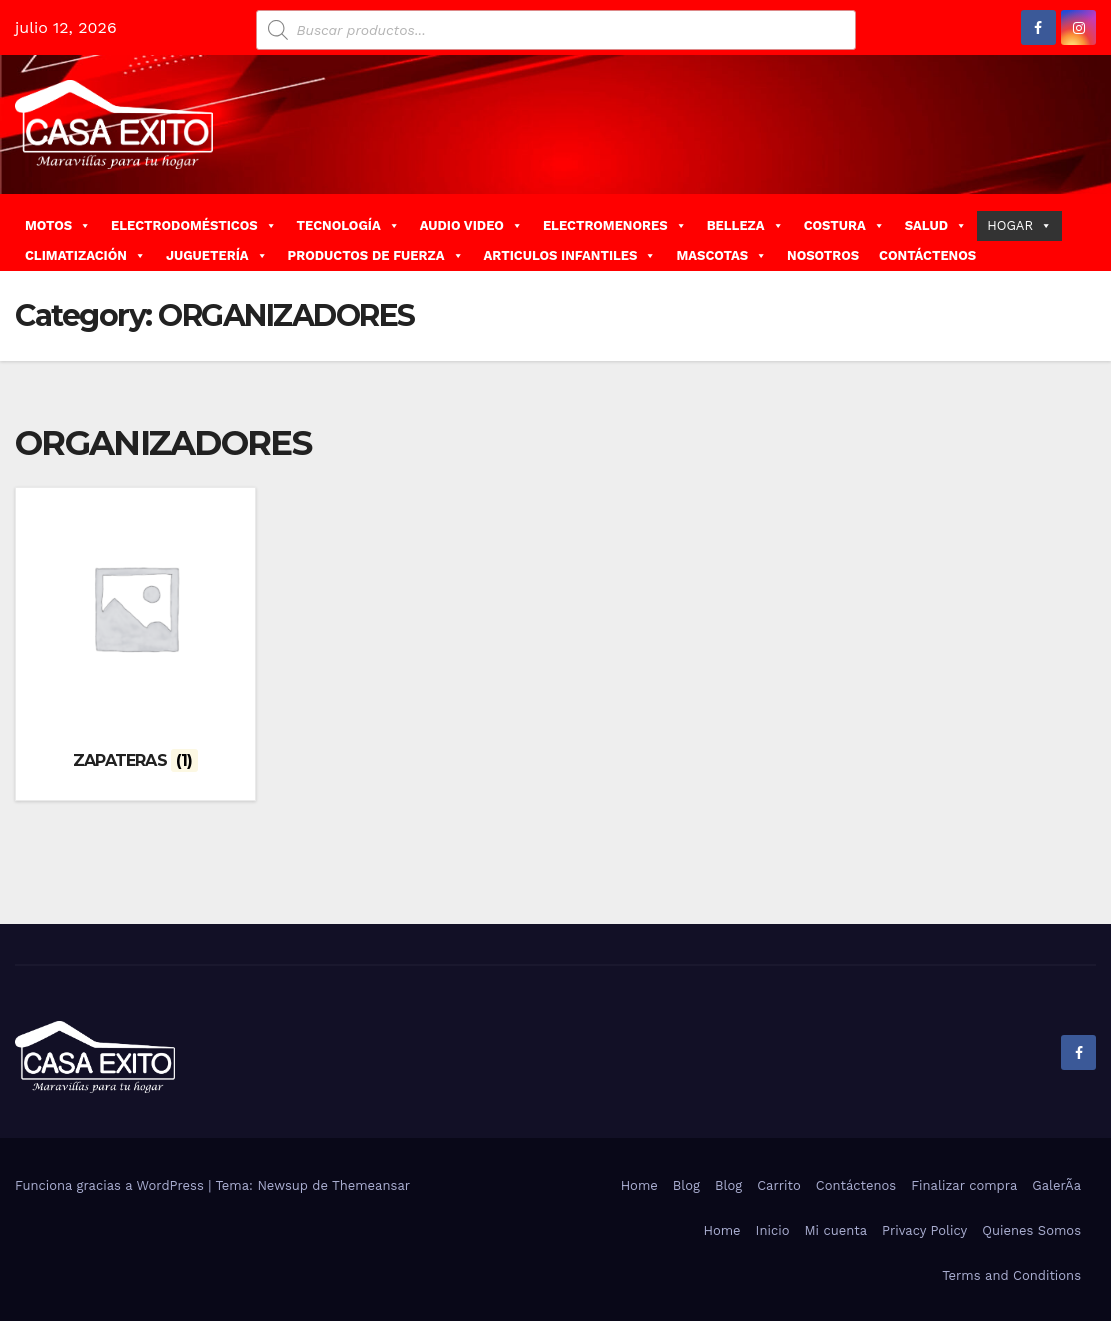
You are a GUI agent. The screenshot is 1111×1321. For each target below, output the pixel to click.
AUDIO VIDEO (471, 225)
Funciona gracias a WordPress (111, 1183)
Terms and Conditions (1011, 1273)
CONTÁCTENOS (927, 255)
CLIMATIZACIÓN (85, 255)
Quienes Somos (1031, 1228)
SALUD (936, 225)
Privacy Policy (924, 1228)
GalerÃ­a (1056, 1183)
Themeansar (371, 1183)
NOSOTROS (823, 255)
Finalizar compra (964, 1183)
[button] (1088, 231)
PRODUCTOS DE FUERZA (376, 255)
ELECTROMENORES (615, 225)
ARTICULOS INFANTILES (570, 255)
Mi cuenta (835, 1228)
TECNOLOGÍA (348, 225)
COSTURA (844, 225)
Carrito (779, 1183)
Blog (686, 1183)
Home (639, 1183)
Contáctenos (856, 1183)
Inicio (773, 1228)
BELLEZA (745, 225)
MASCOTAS (721, 255)
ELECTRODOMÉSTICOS (194, 225)
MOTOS (58, 225)
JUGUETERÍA (217, 255)
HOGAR (1019, 225)
